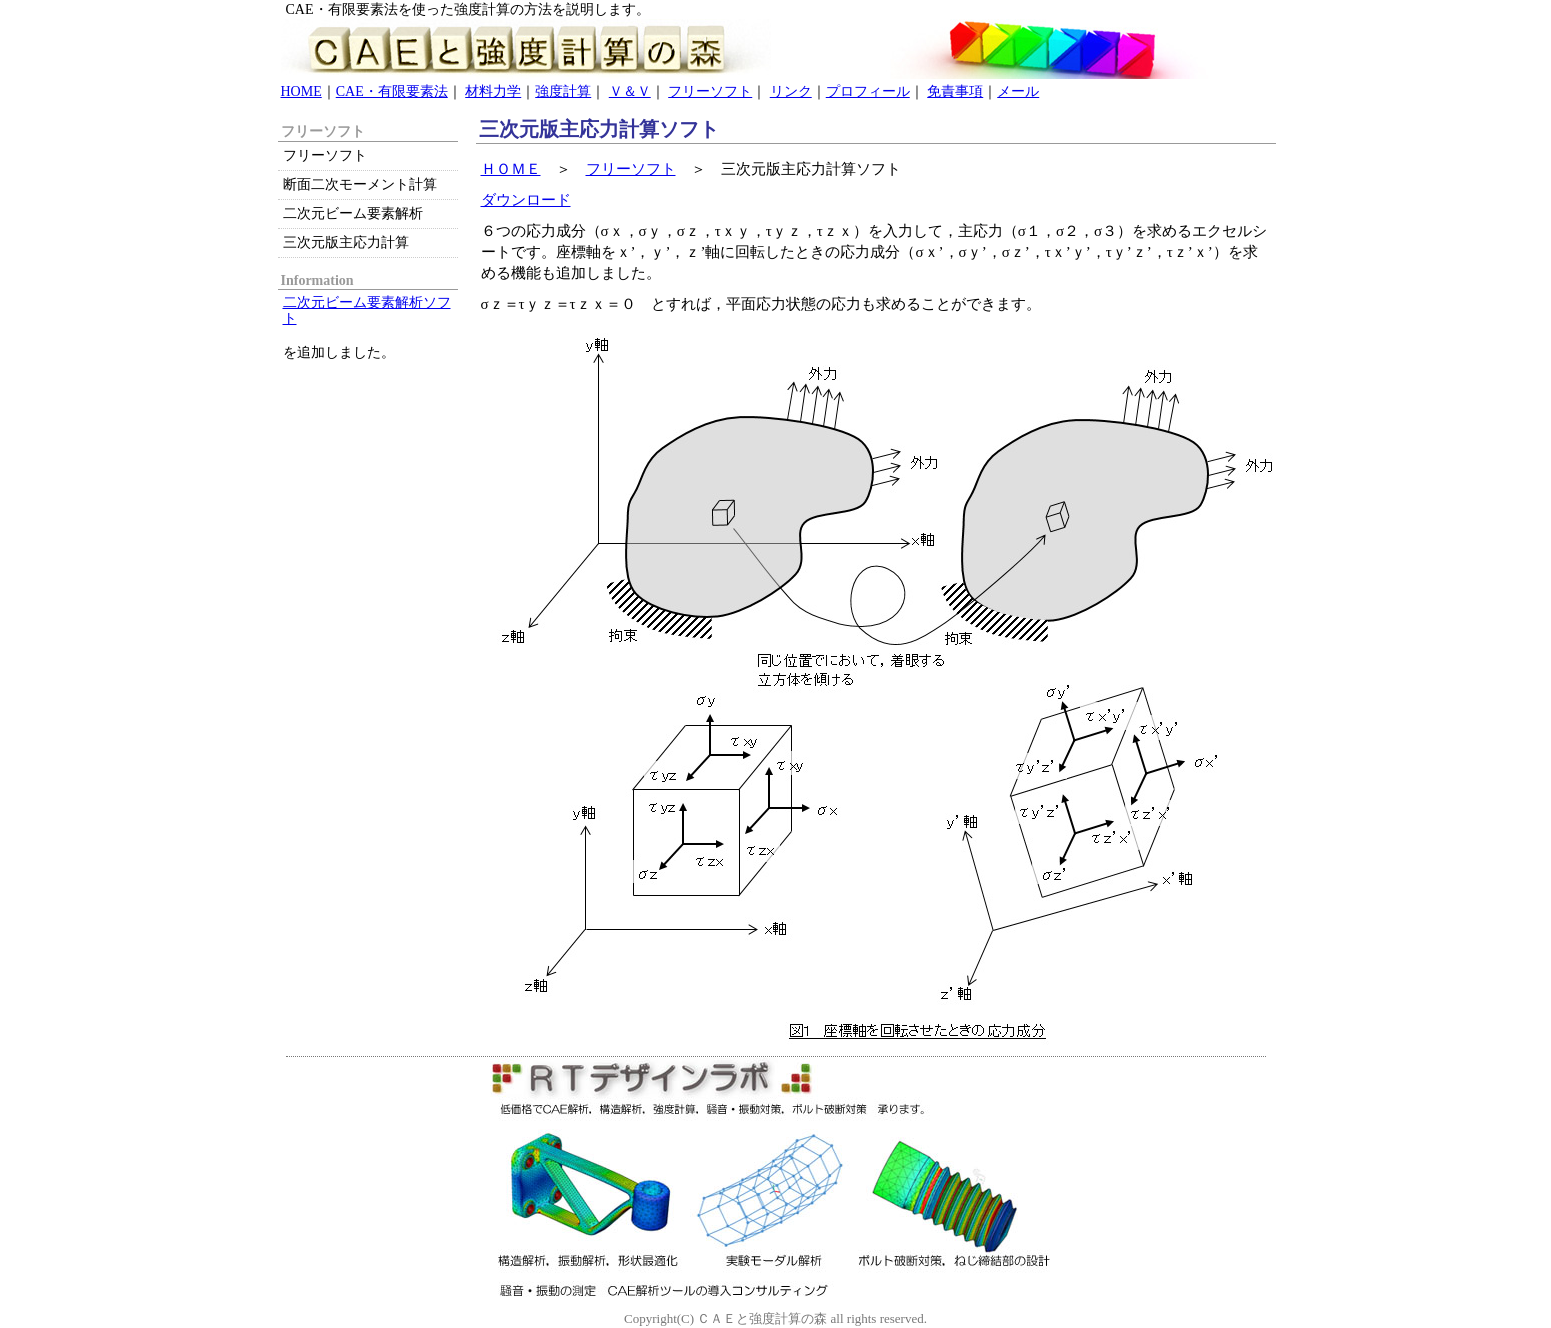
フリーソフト (710, 91)
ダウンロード (526, 200)
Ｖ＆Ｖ (630, 91)
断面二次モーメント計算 (360, 184)
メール (1018, 91)
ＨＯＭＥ (511, 169)
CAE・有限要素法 (392, 91)
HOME (301, 91)
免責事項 (955, 91)
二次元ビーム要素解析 (353, 213)
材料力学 (493, 91)
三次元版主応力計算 (346, 242)
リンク (791, 91)
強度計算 (563, 91)
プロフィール (868, 91)
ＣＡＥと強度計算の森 (762, 1318)
